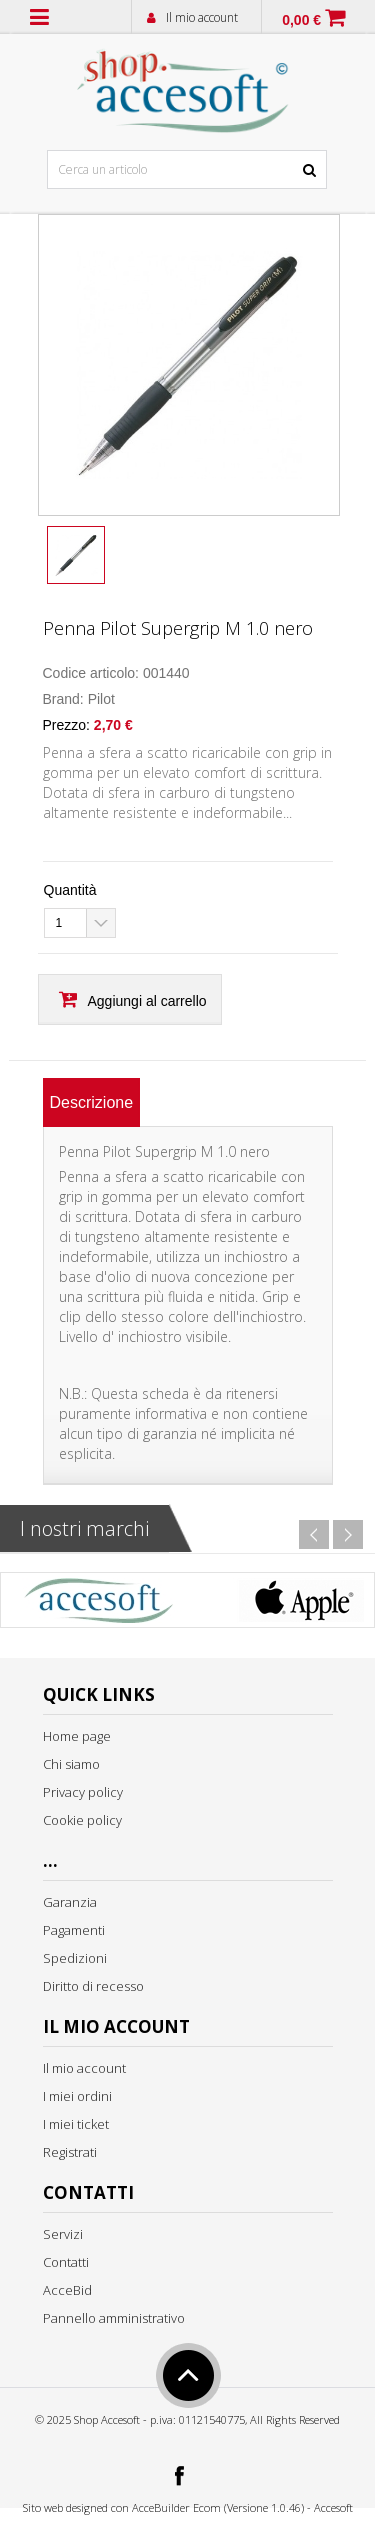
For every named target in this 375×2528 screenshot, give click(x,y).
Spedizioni (75, 1958)
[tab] (92, 1102)
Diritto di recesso (93, 1986)
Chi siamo (71, 1764)
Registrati (70, 2152)
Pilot (101, 699)
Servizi (63, 2234)
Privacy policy (83, 1792)
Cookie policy (82, 1820)
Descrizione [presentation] (92, 1102)
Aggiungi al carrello (147, 1001)
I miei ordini (77, 2096)
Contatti (66, 2262)
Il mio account (202, 17)
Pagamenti (74, 1930)
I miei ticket (76, 2124)
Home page (77, 1736)
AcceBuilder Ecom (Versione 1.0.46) (218, 2507)
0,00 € (301, 20)
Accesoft (333, 2507)
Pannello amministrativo (114, 2318)
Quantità (70, 890)
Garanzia (70, 1902)
